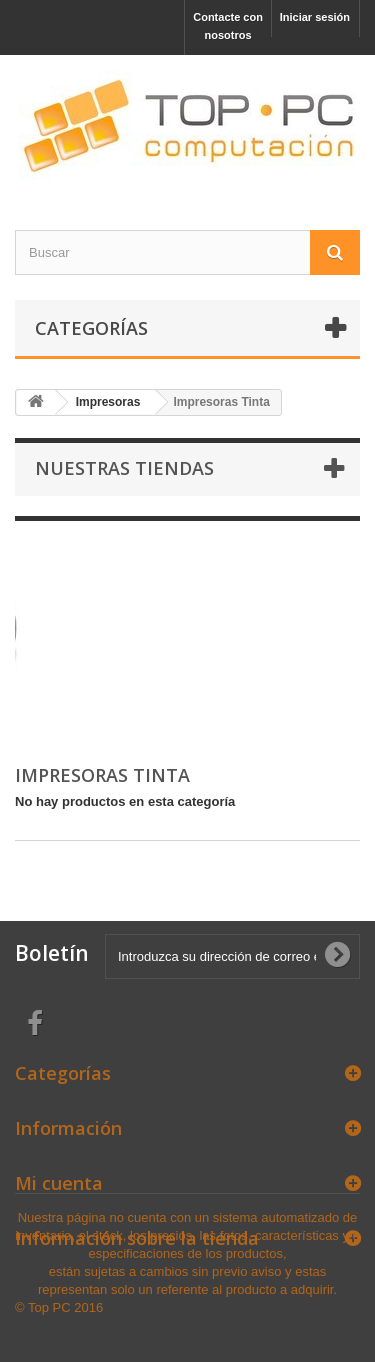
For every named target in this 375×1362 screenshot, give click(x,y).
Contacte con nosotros (228, 26)
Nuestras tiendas (124, 468)
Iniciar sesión (315, 17)
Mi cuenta (59, 1183)
